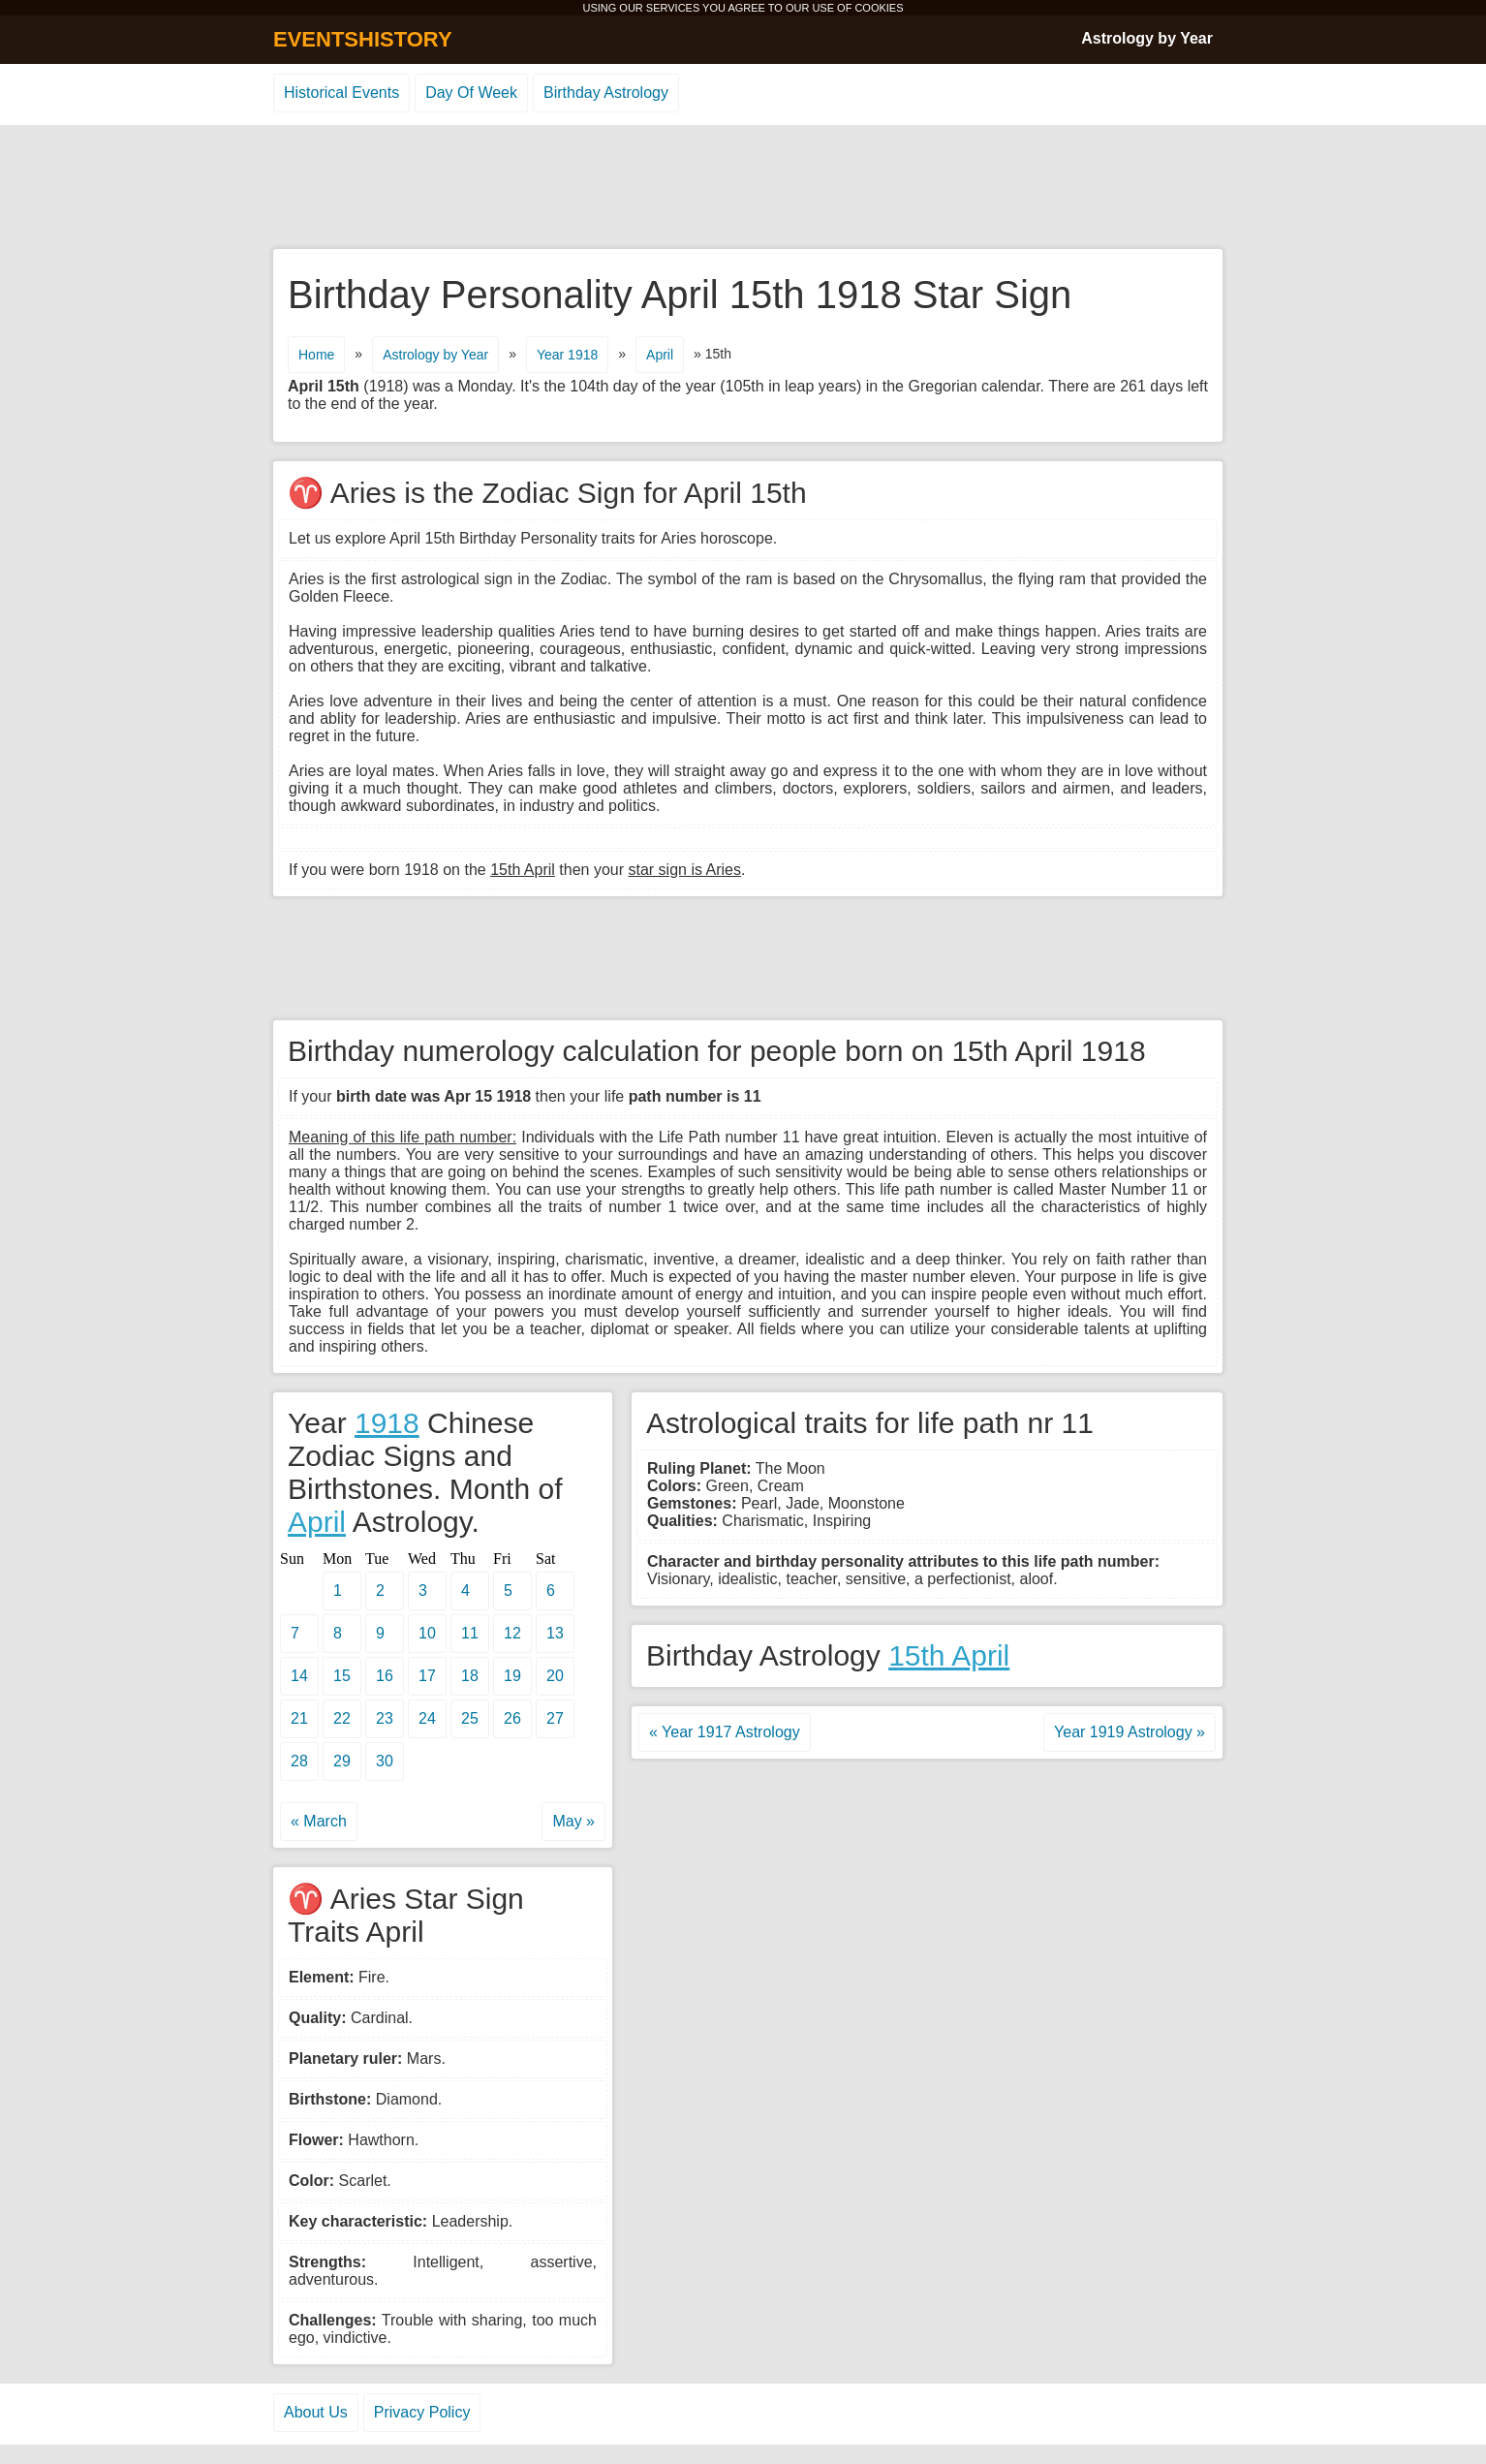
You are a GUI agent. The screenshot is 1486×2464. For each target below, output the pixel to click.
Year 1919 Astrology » (1129, 1732)
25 (470, 1718)
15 (342, 1676)
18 (470, 1676)
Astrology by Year (1147, 38)
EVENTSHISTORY (362, 39)
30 (384, 1761)
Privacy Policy (422, 2412)
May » (573, 1821)
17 (427, 1676)
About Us (316, 2412)
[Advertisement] (743, 188)
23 (384, 1718)
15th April (948, 1655)
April (659, 354)
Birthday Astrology (605, 92)
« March (319, 1821)
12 (512, 1633)
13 (555, 1633)
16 (384, 1676)
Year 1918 (567, 354)
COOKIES (878, 8)
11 (470, 1633)
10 (427, 1633)
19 (512, 1676)
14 (299, 1676)
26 (512, 1718)
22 (342, 1718)
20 (555, 1676)
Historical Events (341, 92)
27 (555, 1718)
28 (299, 1761)
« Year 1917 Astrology (724, 1732)
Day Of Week (471, 92)
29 (342, 1761)
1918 (387, 1423)
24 (427, 1718)
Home (316, 354)
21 (299, 1718)
